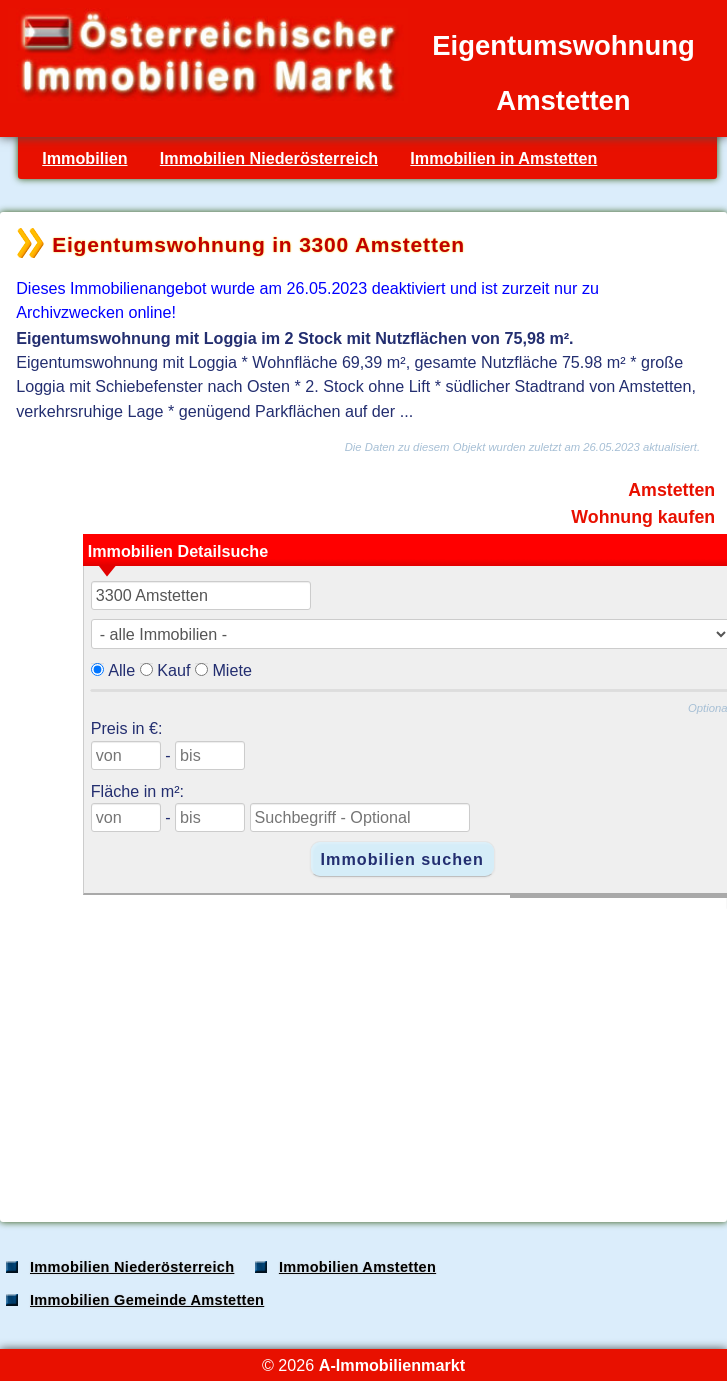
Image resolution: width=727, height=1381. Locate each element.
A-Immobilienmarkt (392, 1365)
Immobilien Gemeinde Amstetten (147, 1300)
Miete (232, 670)
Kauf (173, 670)
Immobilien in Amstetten (503, 158)
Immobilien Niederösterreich (269, 158)
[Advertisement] (361, 1049)
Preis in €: (127, 728)
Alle (121, 670)
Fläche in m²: (137, 791)
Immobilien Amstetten (357, 1267)
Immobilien (84, 158)
